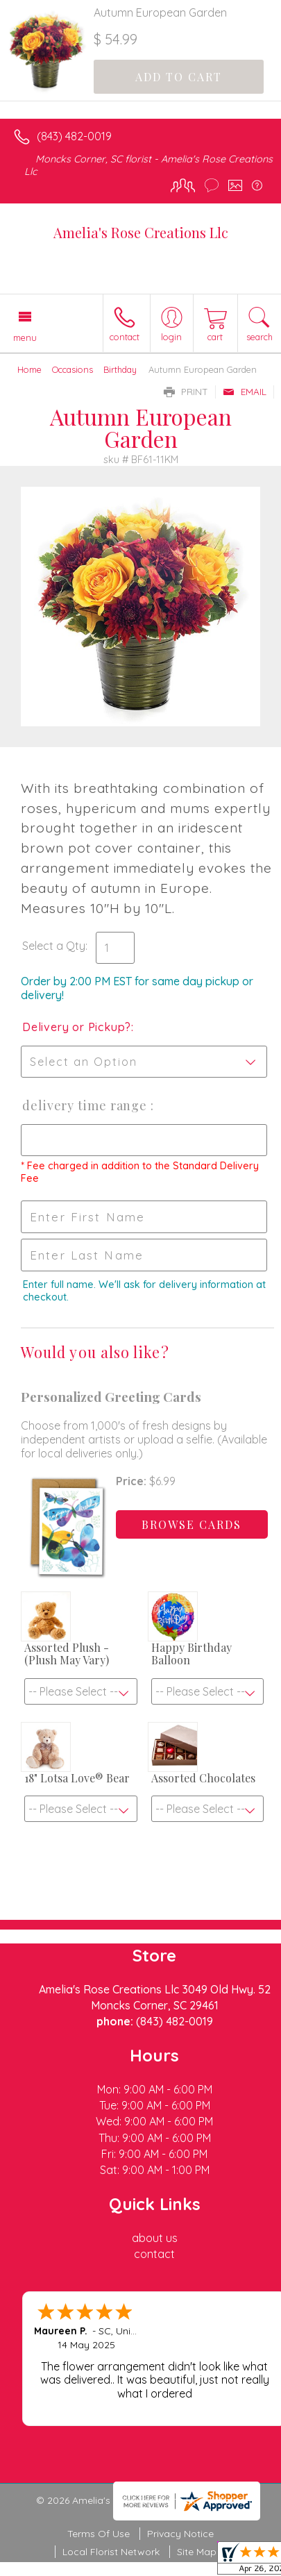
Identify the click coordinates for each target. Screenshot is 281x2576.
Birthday (120, 369)
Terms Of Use (98, 2533)
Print (186, 391)
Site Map (196, 2551)
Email (244, 391)
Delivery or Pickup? (76, 1027)
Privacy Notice (180, 2533)
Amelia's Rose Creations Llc (140, 232)
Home (29, 369)
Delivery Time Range (86, 1105)
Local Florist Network (111, 2551)
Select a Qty (53, 946)
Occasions (72, 369)
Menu (25, 337)
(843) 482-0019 (74, 136)
